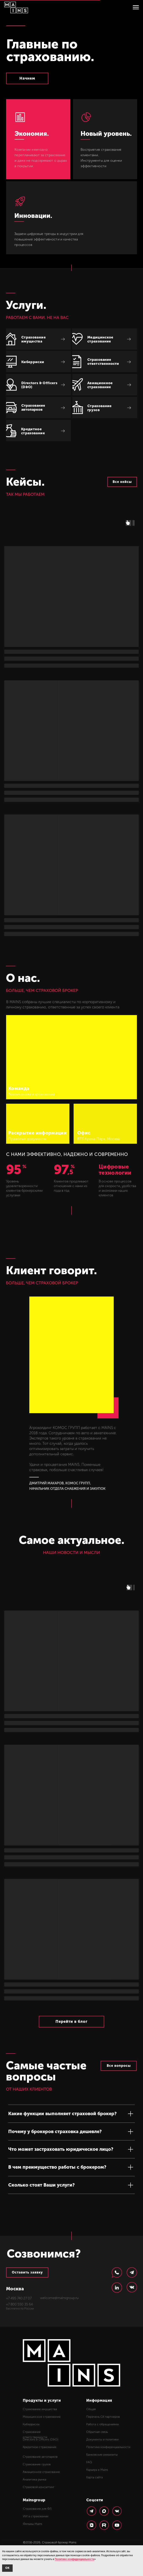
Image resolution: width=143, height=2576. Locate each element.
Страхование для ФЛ (37, 2509)
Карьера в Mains (97, 2470)
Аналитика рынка (34, 2479)
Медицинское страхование (42, 2417)
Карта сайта (94, 2477)
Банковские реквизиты (102, 2454)
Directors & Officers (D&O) (40, 2439)
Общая (91, 2409)
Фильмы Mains (32, 2524)
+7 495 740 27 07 (19, 2298)
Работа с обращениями (102, 2424)
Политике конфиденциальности (74, 2559)
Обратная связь (97, 2432)
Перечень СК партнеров (103, 2417)
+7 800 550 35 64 (19, 2304)
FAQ (89, 2462)
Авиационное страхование (41, 2472)
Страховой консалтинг (38, 2487)
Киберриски (31, 2424)
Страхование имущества (40, 2409)
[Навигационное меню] (136, 7)
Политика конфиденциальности (108, 2447)
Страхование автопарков (40, 2457)
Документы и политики (102, 2439)
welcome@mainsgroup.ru (59, 2298)
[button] (27, 78)
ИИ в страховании (35, 2516)
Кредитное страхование (39, 2447)
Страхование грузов (37, 2464)
